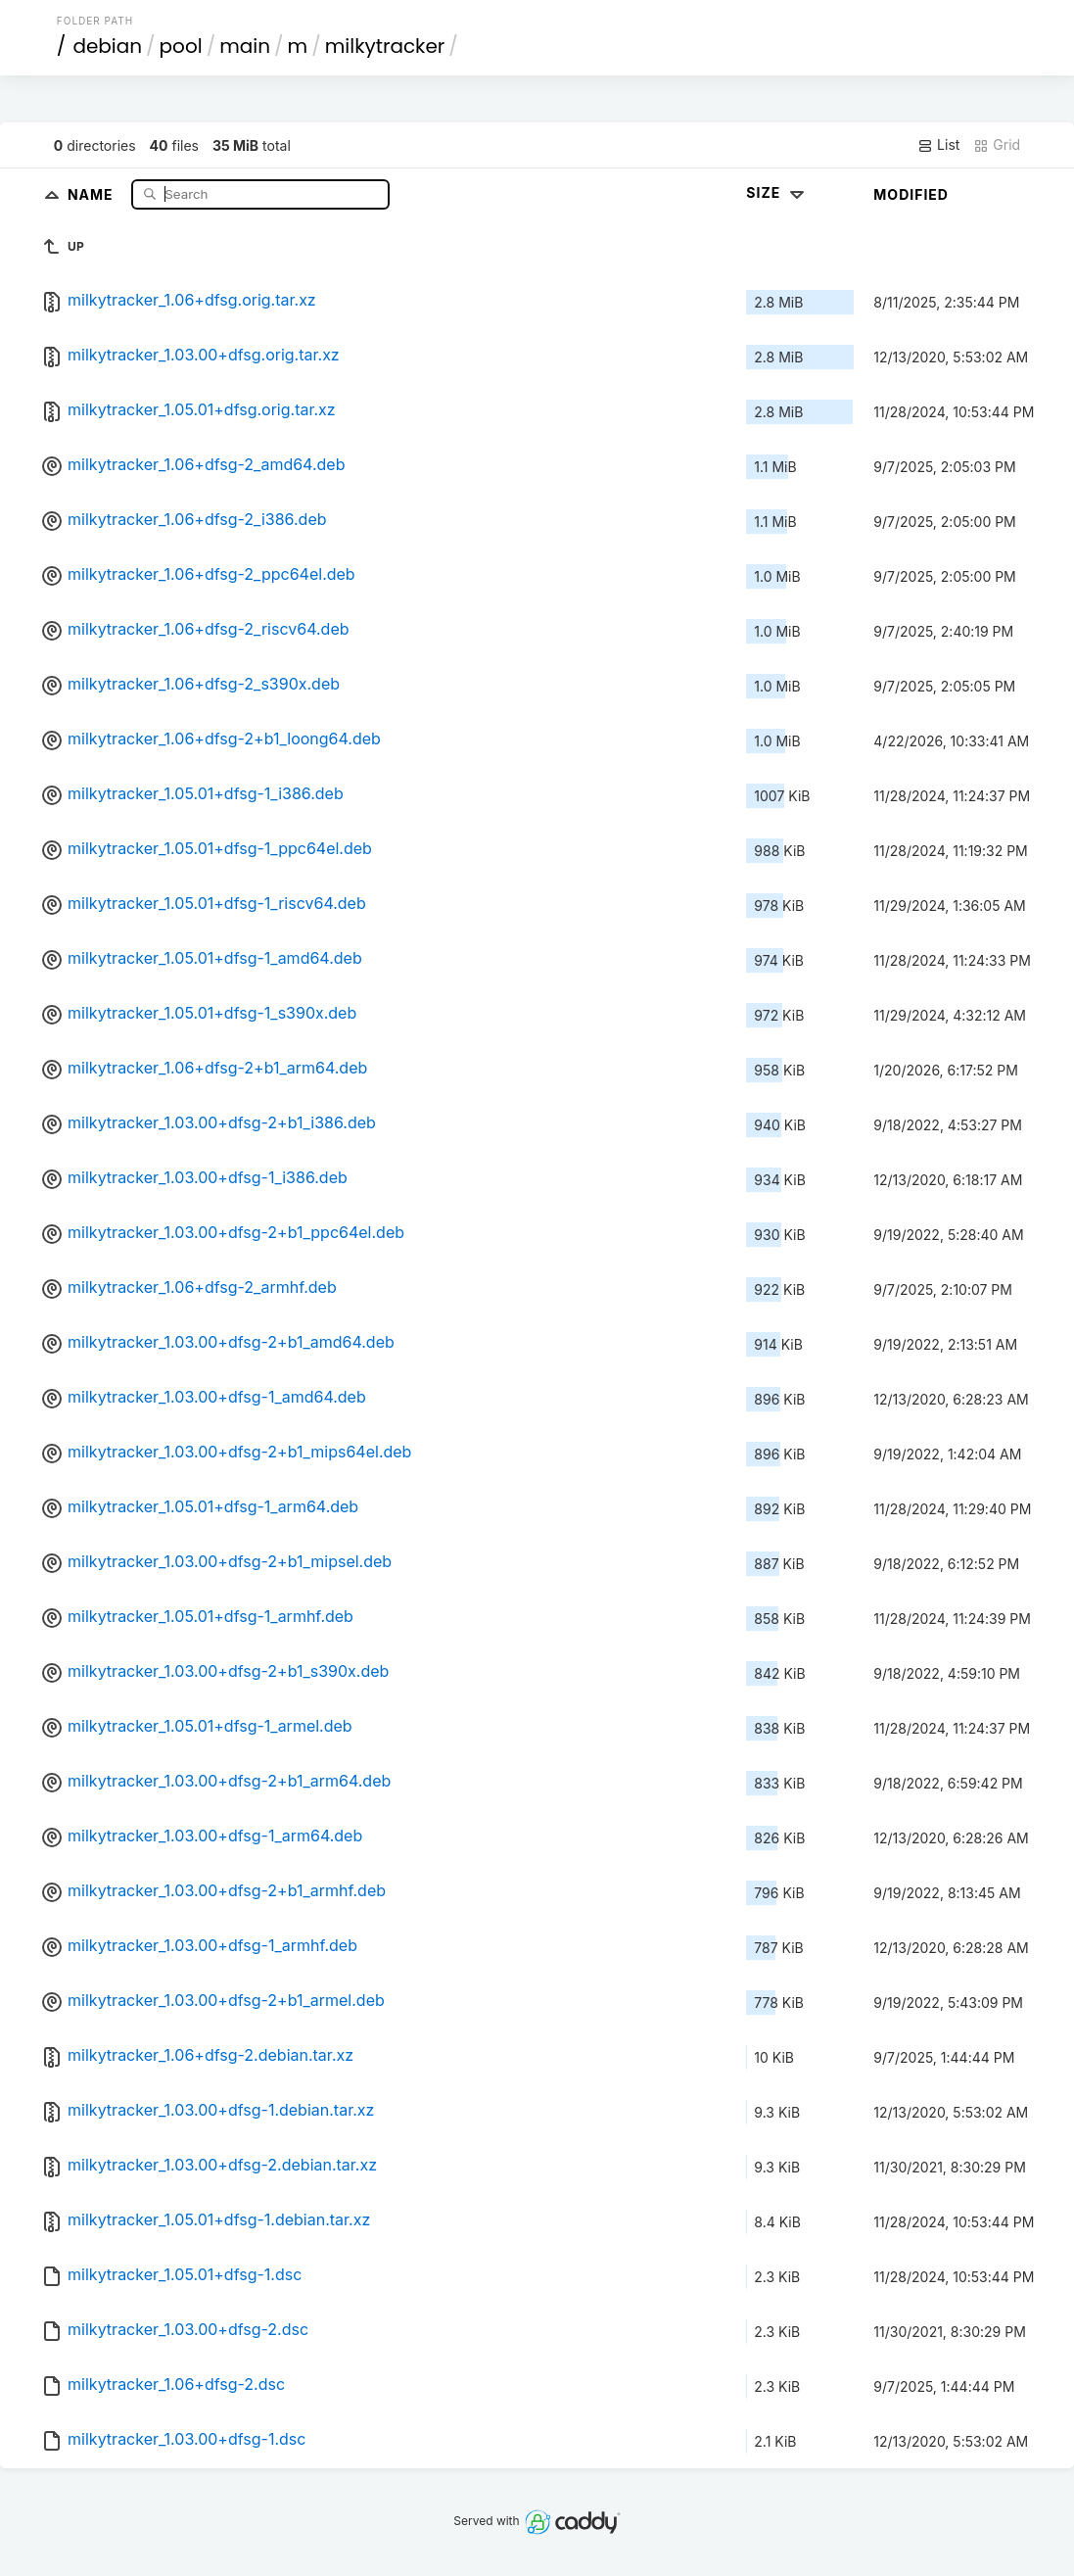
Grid (996, 145)
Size (777, 192)
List (938, 145)
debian (107, 46)
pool (181, 46)
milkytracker (385, 46)
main (244, 46)
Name (92, 193)
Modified (911, 194)
